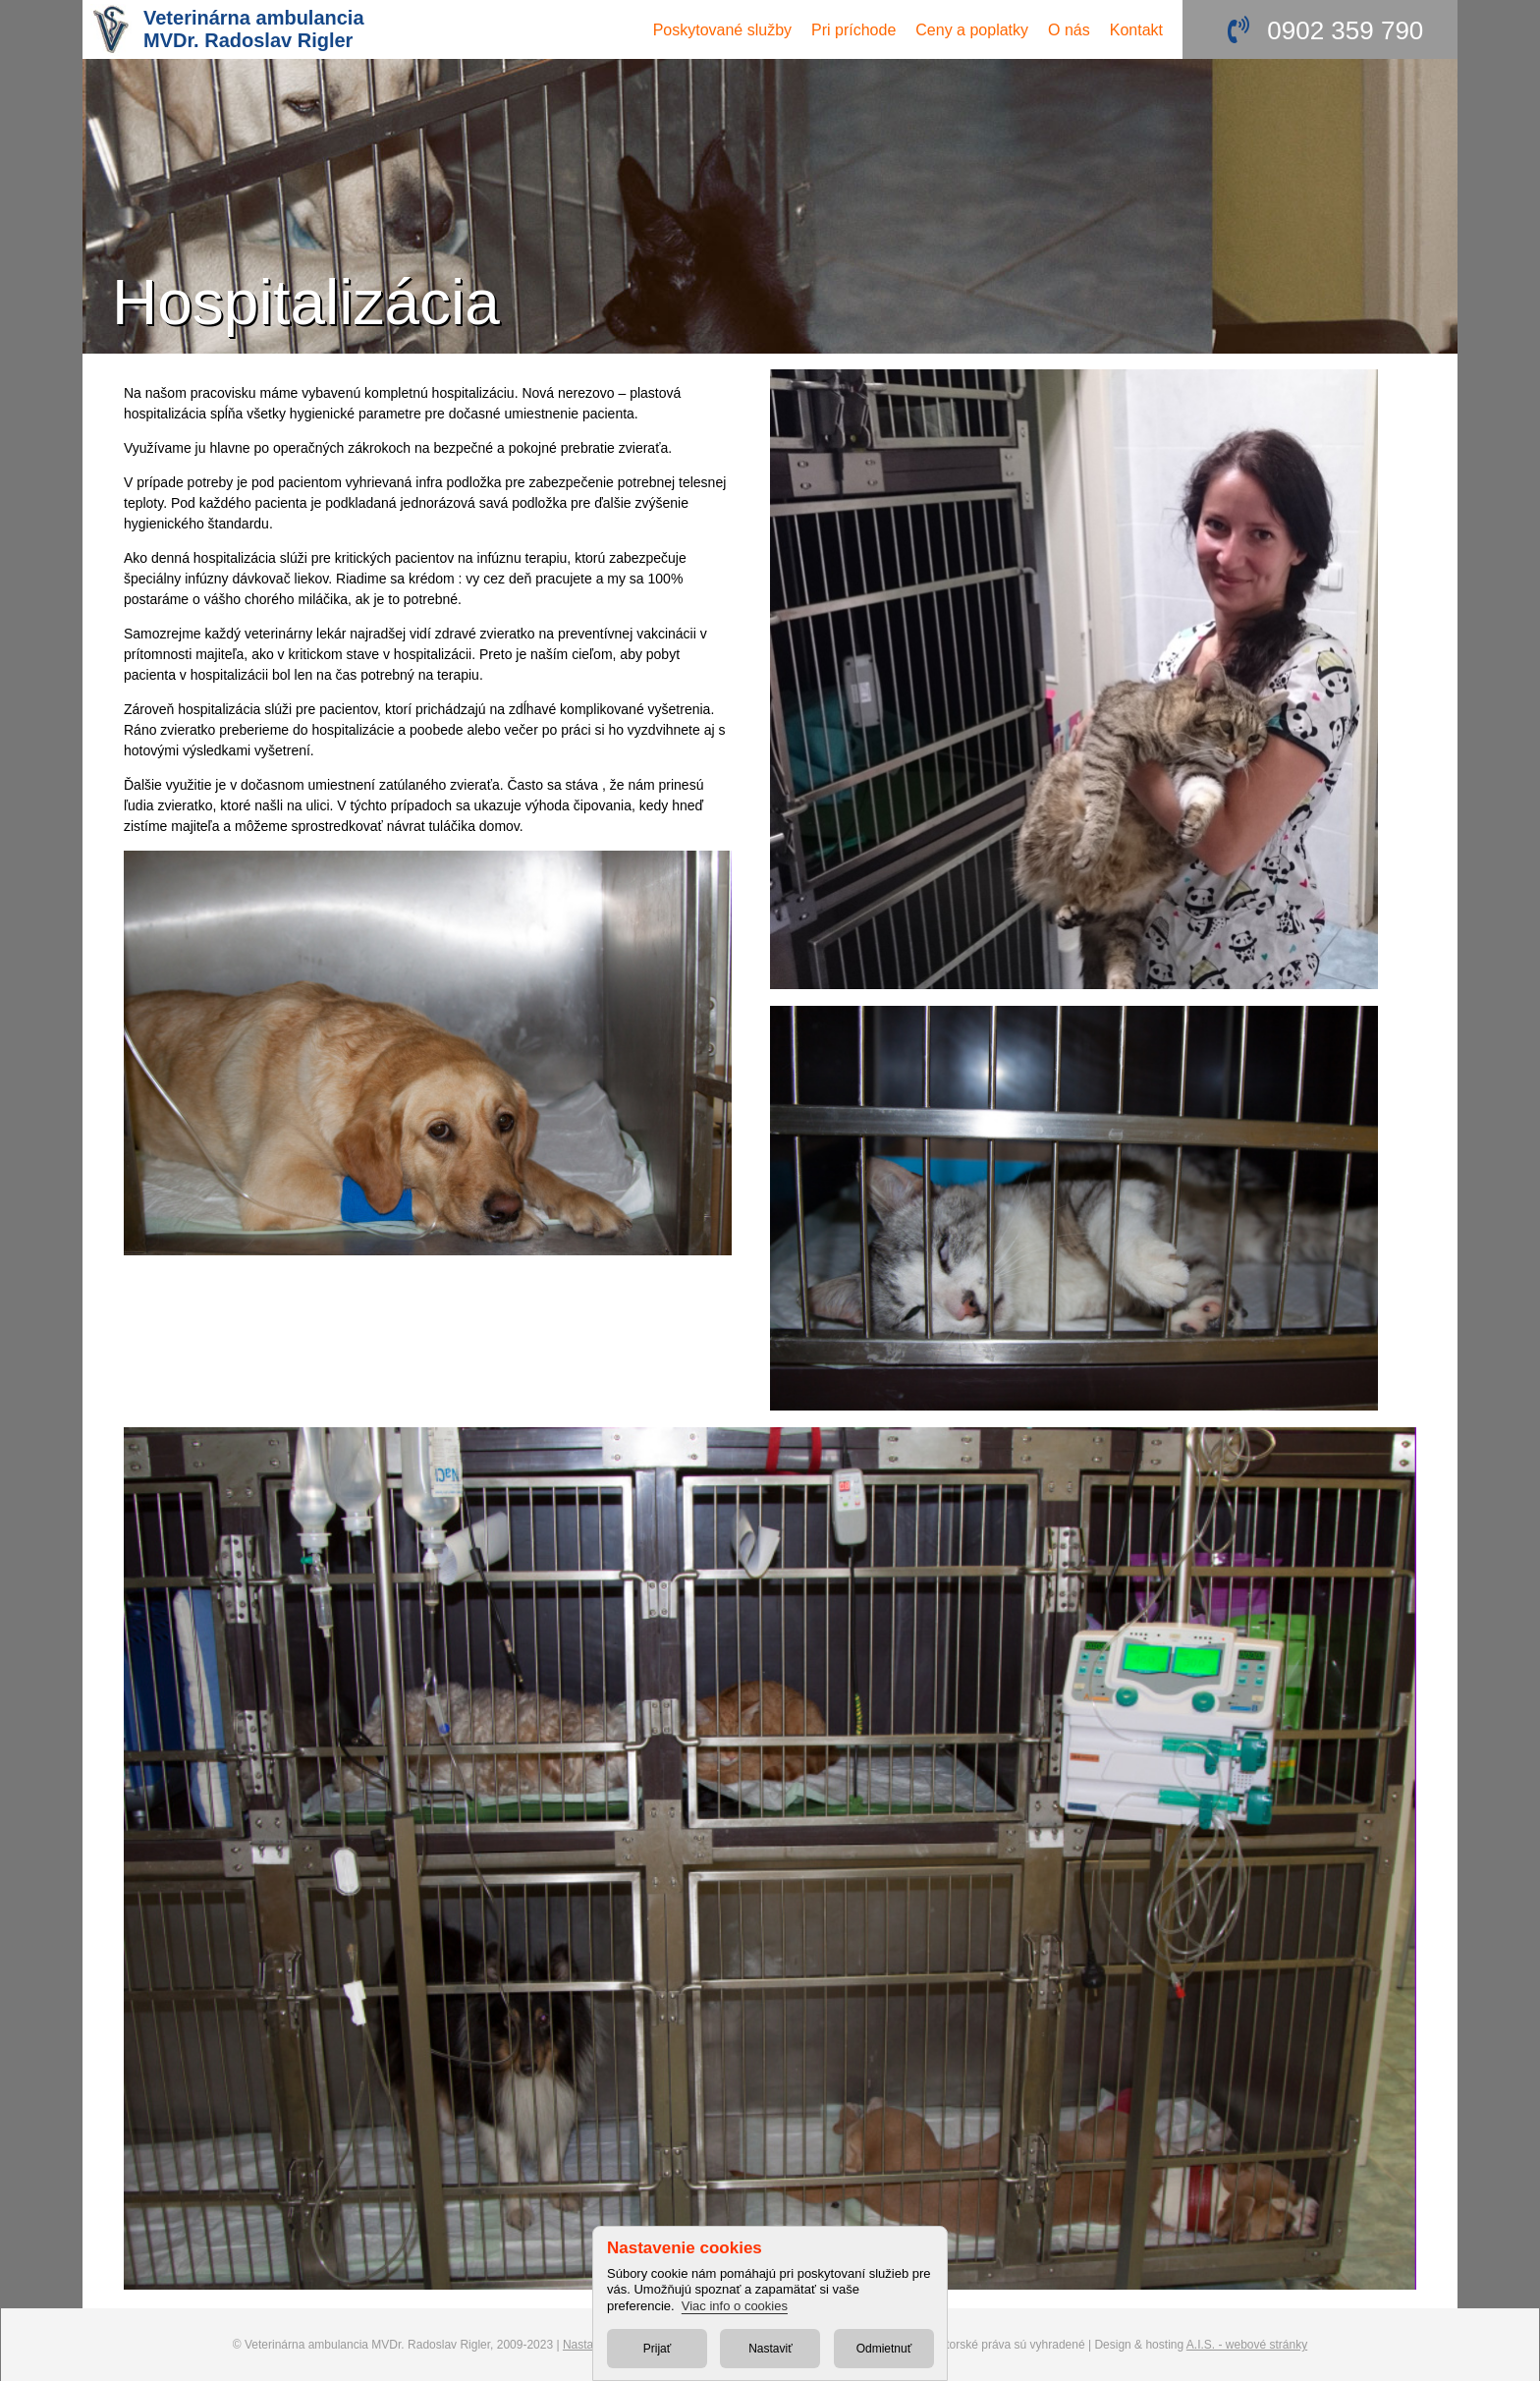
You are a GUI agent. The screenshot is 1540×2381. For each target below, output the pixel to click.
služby (722, 30)
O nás (1069, 30)
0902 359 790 (1345, 30)
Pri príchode (853, 30)
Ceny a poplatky (971, 30)
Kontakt (1136, 30)
